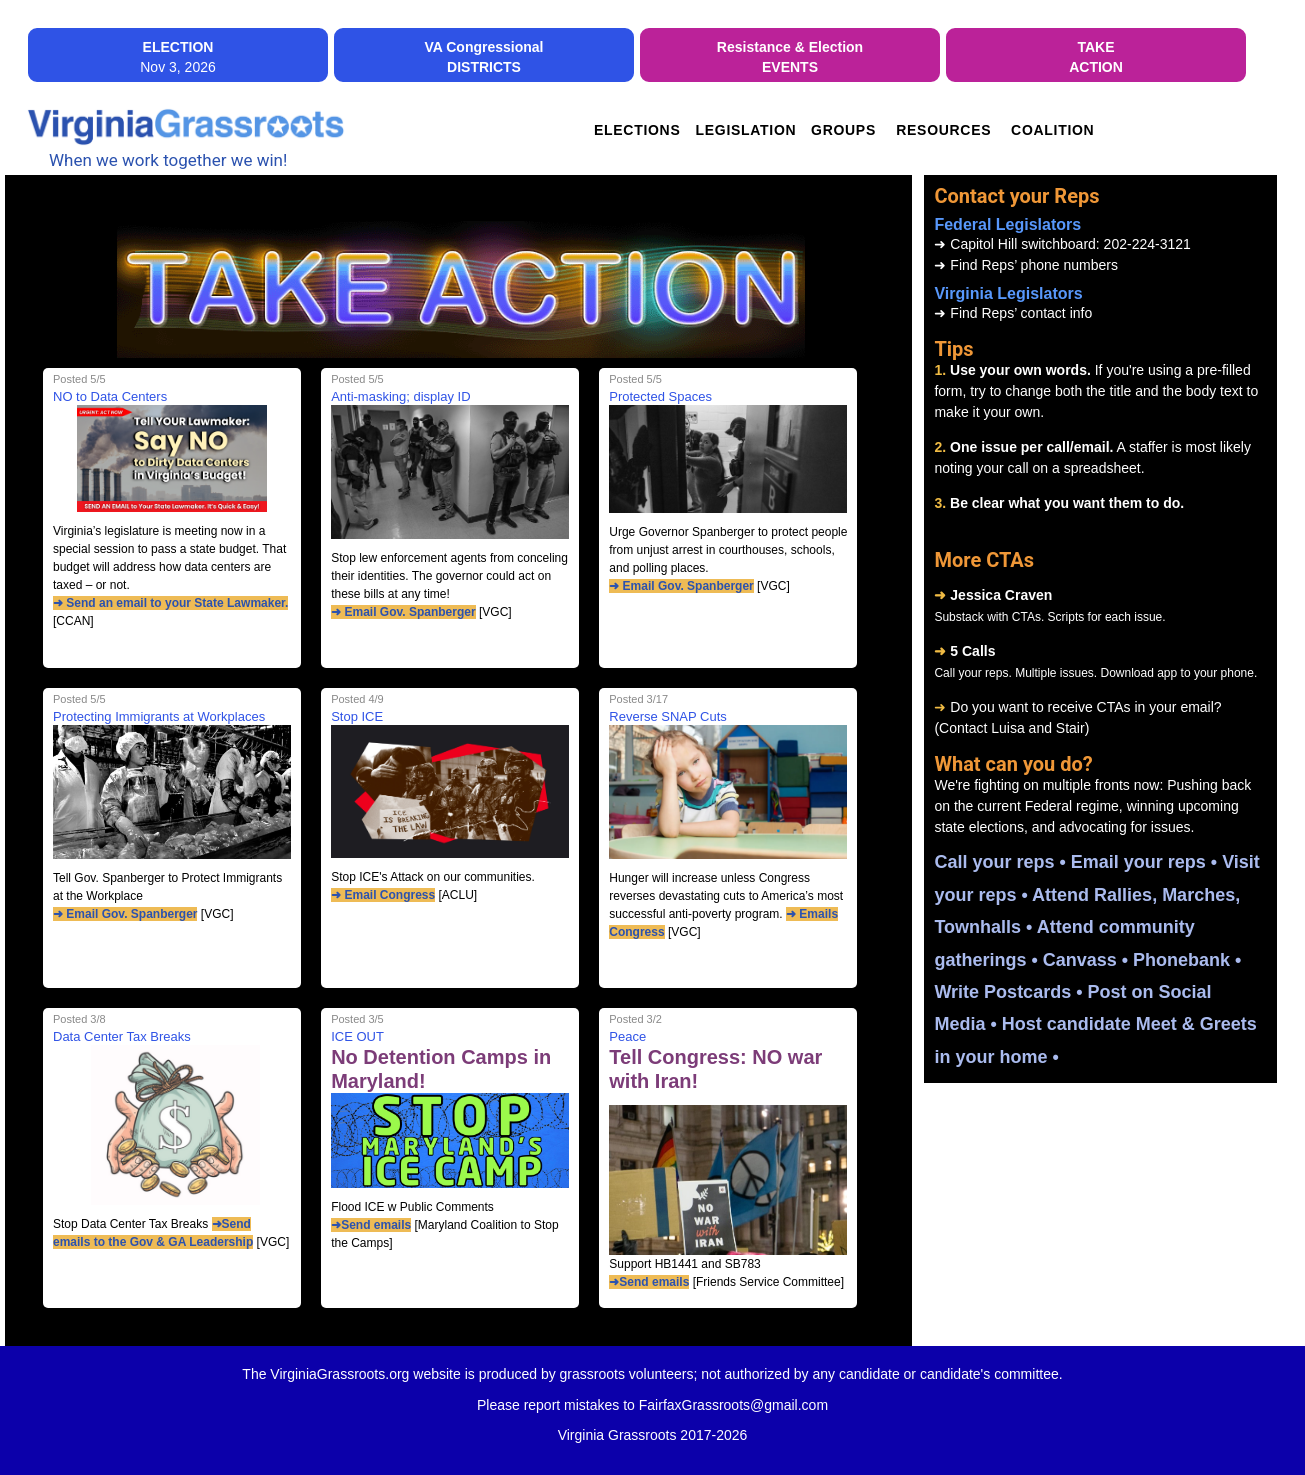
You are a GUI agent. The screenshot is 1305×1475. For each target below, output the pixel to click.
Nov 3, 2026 (178, 57)
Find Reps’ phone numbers (1025, 265)
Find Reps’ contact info (1013, 313)
